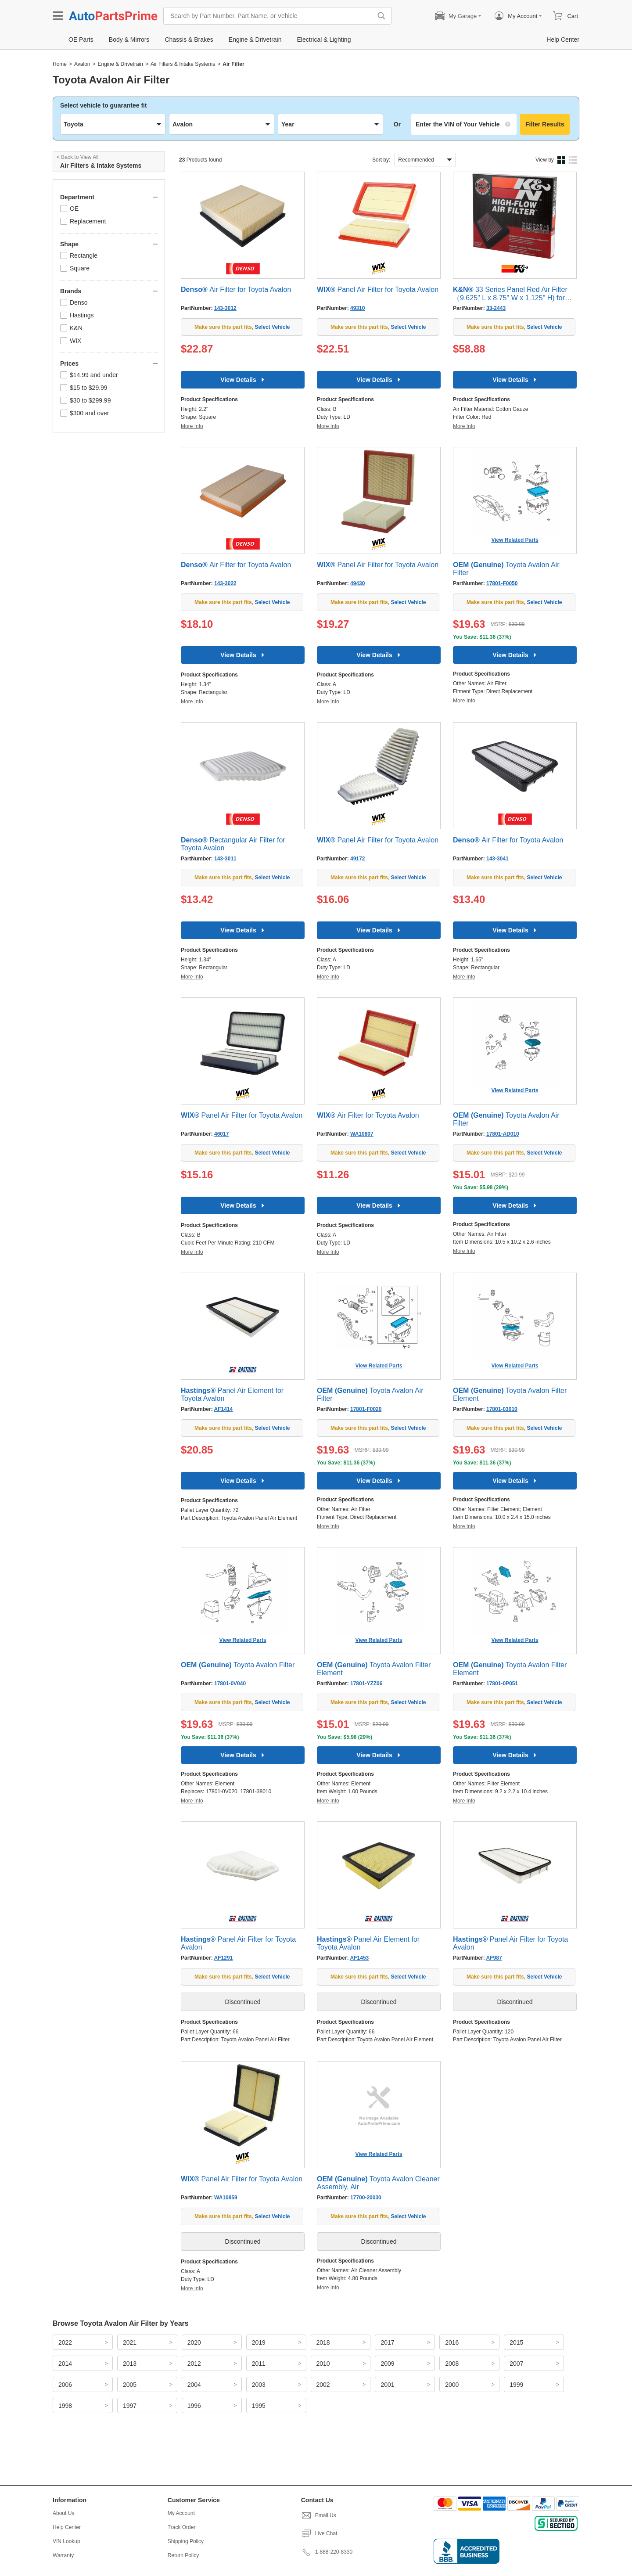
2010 (323, 2363)
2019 (259, 2342)
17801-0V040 (230, 1683)
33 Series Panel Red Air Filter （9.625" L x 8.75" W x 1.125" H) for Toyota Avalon (510, 298)
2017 (387, 2342)
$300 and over (84, 413)
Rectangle (78, 255)
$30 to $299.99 (85, 400)
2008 (452, 2363)
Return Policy (183, 2555)
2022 (65, 2342)
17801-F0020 (365, 1409)
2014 (65, 2363)
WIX (70, 340)
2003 (259, 2384)
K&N (71, 327)
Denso (73, 302)
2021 (129, 2342)
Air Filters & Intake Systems (183, 64)
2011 (259, 2363)
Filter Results (544, 124)
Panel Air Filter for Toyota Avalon (377, 289)
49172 (357, 859)
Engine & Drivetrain (120, 64)
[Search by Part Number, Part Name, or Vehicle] (270, 15)
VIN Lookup (66, 2541)
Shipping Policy (186, 2541)
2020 (194, 2342)
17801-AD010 (502, 1134)
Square (75, 268)
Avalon (82, 64)
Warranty (63, 2555)
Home (60, 64)
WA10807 (361, 1134)
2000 (452, 2384)
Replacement (83, 221)
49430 (357, 583)
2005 (129, 2384)
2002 (323, 2384)
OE (69, 208)
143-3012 (225, 308)
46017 (221, 1134)
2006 (65, 2384)
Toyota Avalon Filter (237, 1665)
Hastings (76, 315)
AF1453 (359, 1958)
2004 (194, 2384)
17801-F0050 (501, 583)
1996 (194, 2405)
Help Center (67, 2527)
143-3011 (225, 859)
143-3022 (225, 583)
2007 (516, 2363)
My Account (181, 2513)
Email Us (318, 2515)
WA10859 (225, 2198)
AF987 (494, 1958)
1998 (65, 2405)
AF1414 (223, 1409)
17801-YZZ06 (366, 1683)
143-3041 (497, 859)
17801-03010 (501, 1409)
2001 (387, 2384)
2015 (516, 2342)
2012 (194, 2363)
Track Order (182, 2527)
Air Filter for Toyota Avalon (236, 289)
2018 (323, 2342)
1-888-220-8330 (326, 2552)
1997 (129, 2405)
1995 (259, 2405)
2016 (452, 2342)
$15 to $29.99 (84, 387)
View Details (242, 379)
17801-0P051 (502, 1683)
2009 (387, 2363)
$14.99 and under (89, 374)
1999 (516, 2384)
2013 (129, 2363)
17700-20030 (365, 2198)
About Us (63, 2513)
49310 (357, 308)
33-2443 (496, 308)
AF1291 (223, 1958)
